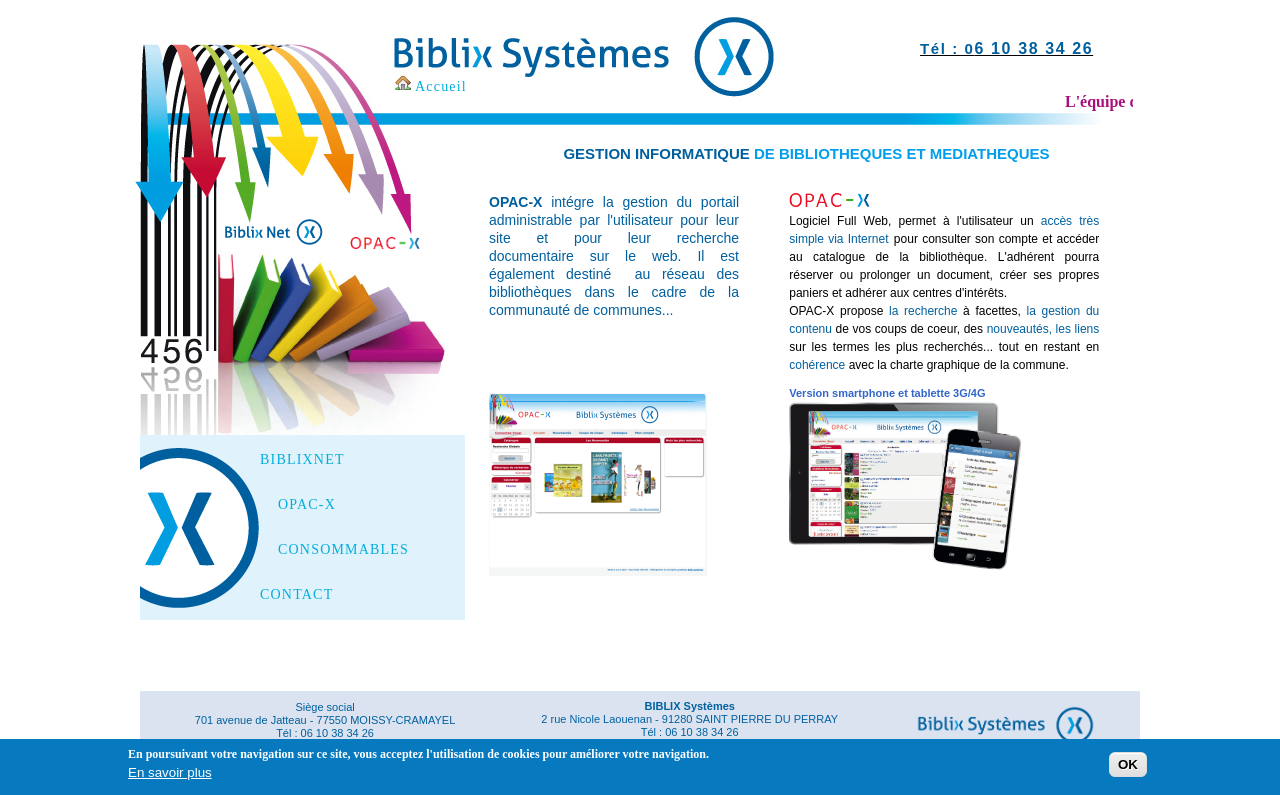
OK (1128, 768)
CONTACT (296, 595)
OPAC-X (307, 505)
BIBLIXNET (302, 460)
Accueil (441, 86)
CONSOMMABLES (343, 550)
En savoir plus (170, 775)
